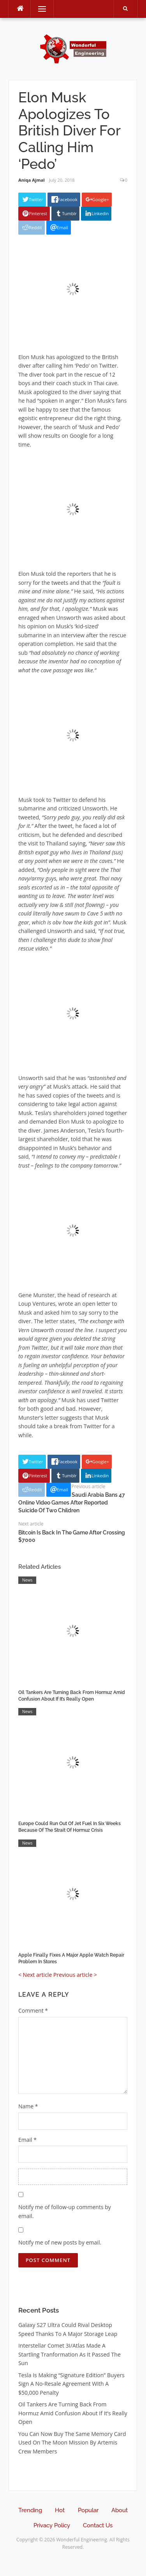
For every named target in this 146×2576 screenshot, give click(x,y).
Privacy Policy (51, 2525)
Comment (33, 2010)
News (27, 1580)
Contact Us (98, 2525)
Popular (88, 2510)
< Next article (35, 1974)
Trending (30, 2510)
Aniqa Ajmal (31, 180)
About (119, 2510)
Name (28, 2106)
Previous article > (75, 1974)
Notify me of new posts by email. (59, 2242)
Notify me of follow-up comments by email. (64, 2211)
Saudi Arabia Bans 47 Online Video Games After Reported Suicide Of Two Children (71, 1502)
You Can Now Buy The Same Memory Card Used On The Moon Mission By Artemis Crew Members (72, 2442)
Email (27, 2139)
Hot (60, 2510)
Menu (38, 8)
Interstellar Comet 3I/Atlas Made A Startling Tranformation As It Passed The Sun (69, 2354)
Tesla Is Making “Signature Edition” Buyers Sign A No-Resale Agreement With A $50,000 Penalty (71, 2383)
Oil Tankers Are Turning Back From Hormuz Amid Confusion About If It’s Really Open (72, 2413)
